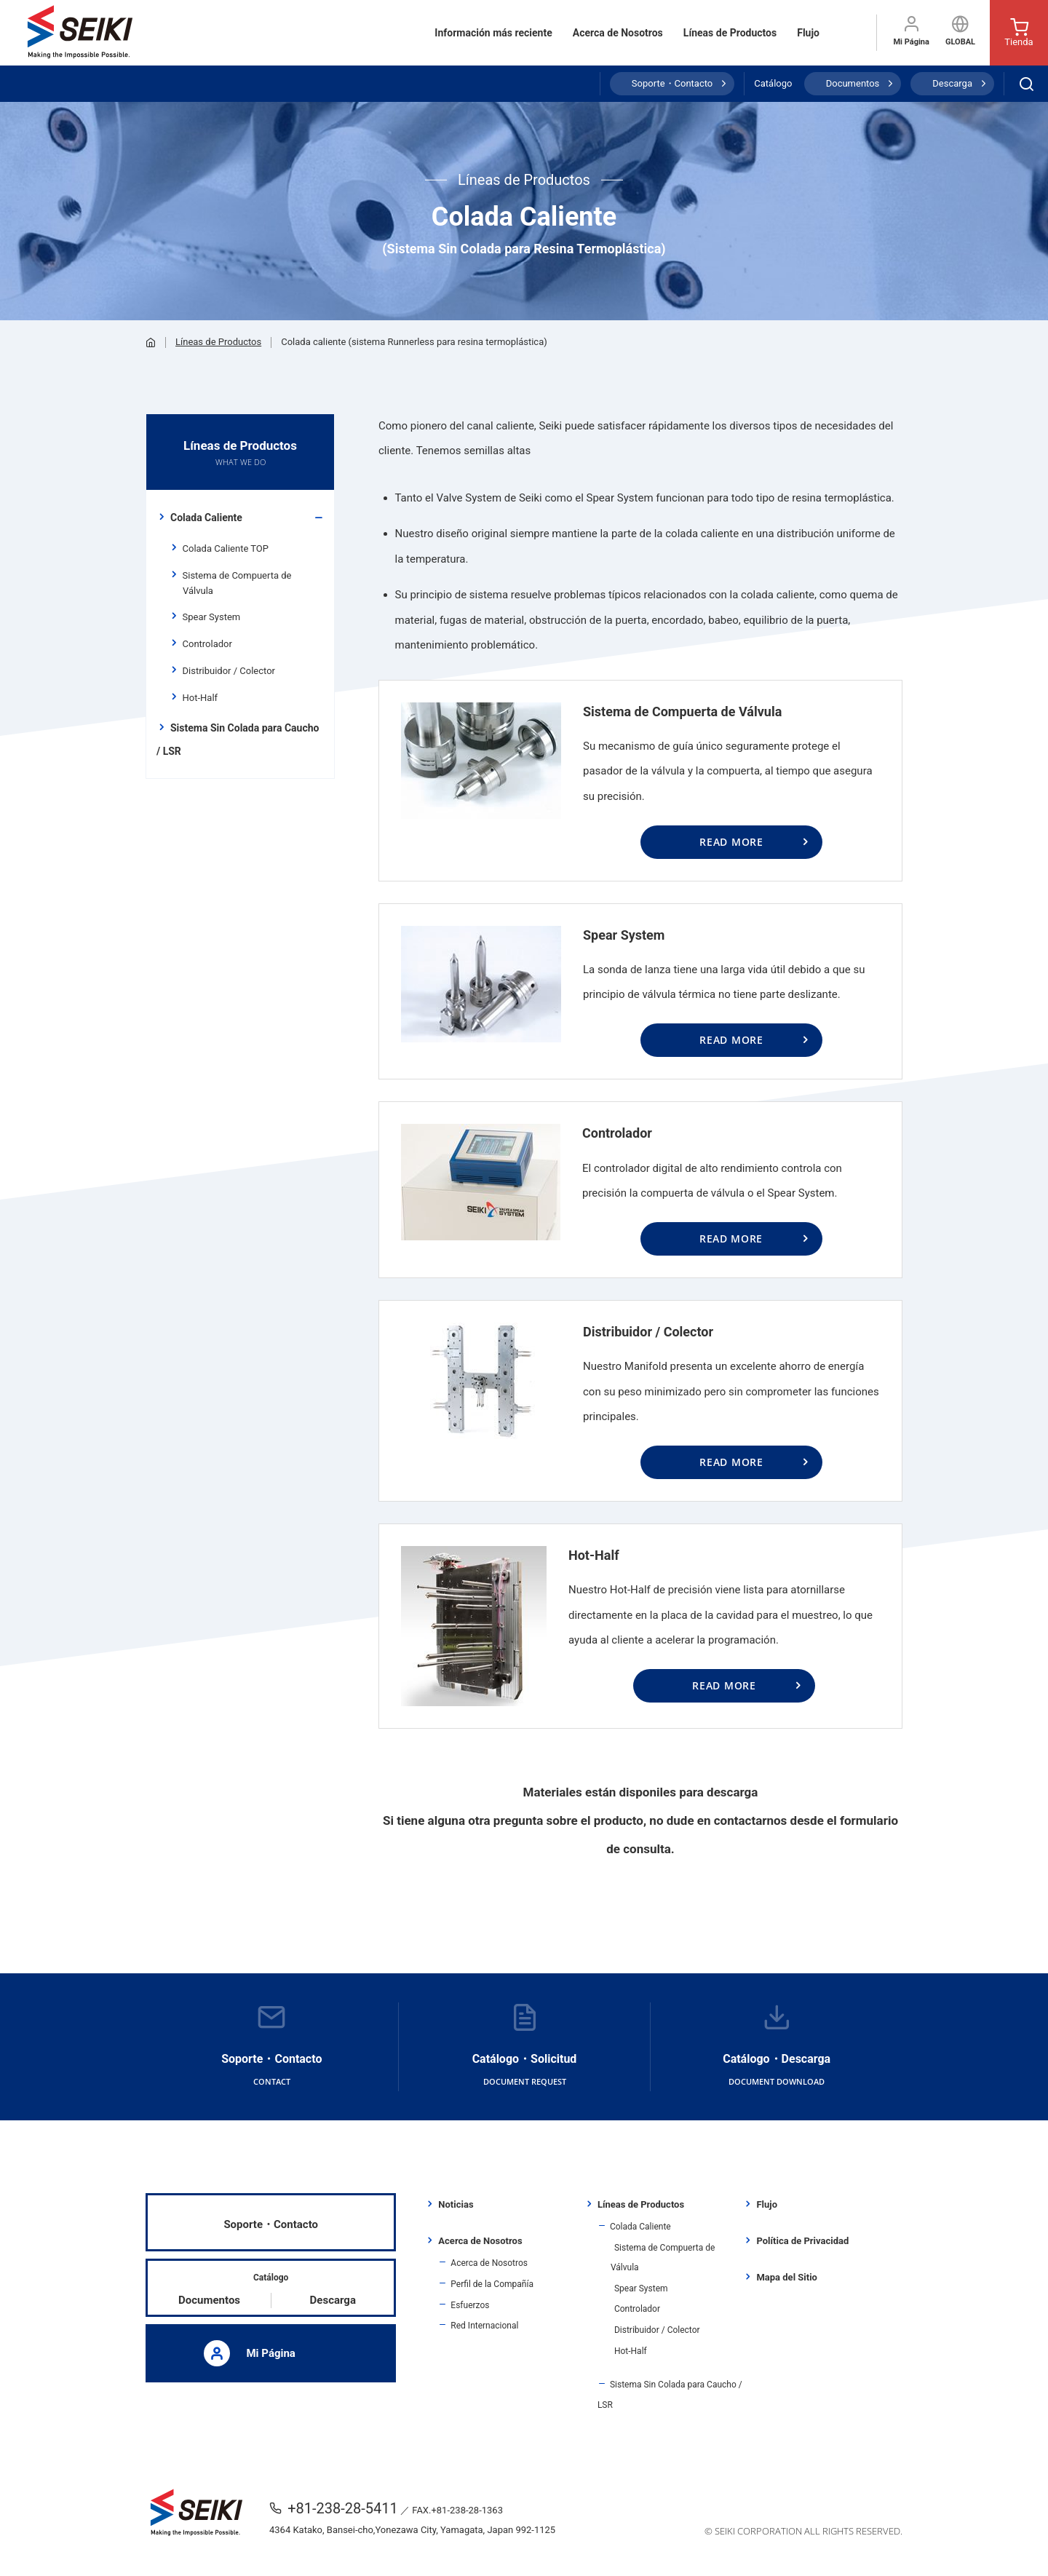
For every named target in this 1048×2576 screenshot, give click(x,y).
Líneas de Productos (730, 33)
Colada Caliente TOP (226, 548)
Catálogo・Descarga (776, 2046)
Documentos (853, 83)
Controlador (207, 643)
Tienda (1018, 32)
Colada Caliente (206, 517)
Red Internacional (484, 2326)
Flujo (808, 33)
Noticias (455, 2204)
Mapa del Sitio (786, 2277)
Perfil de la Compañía (491, 2284)
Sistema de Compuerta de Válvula (237, 583)
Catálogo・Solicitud (525, 2046)
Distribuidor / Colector (229, 670)
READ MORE (731, 842)
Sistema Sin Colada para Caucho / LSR (237, 739)
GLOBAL (960, 31)
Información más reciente (493, 33)
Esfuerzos (469, 2305)
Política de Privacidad (802, 2240)
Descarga (952, 83)
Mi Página (911, 31)
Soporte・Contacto (672, 83)
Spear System (211, 616)
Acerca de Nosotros (618, 33)
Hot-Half (200, 697)
